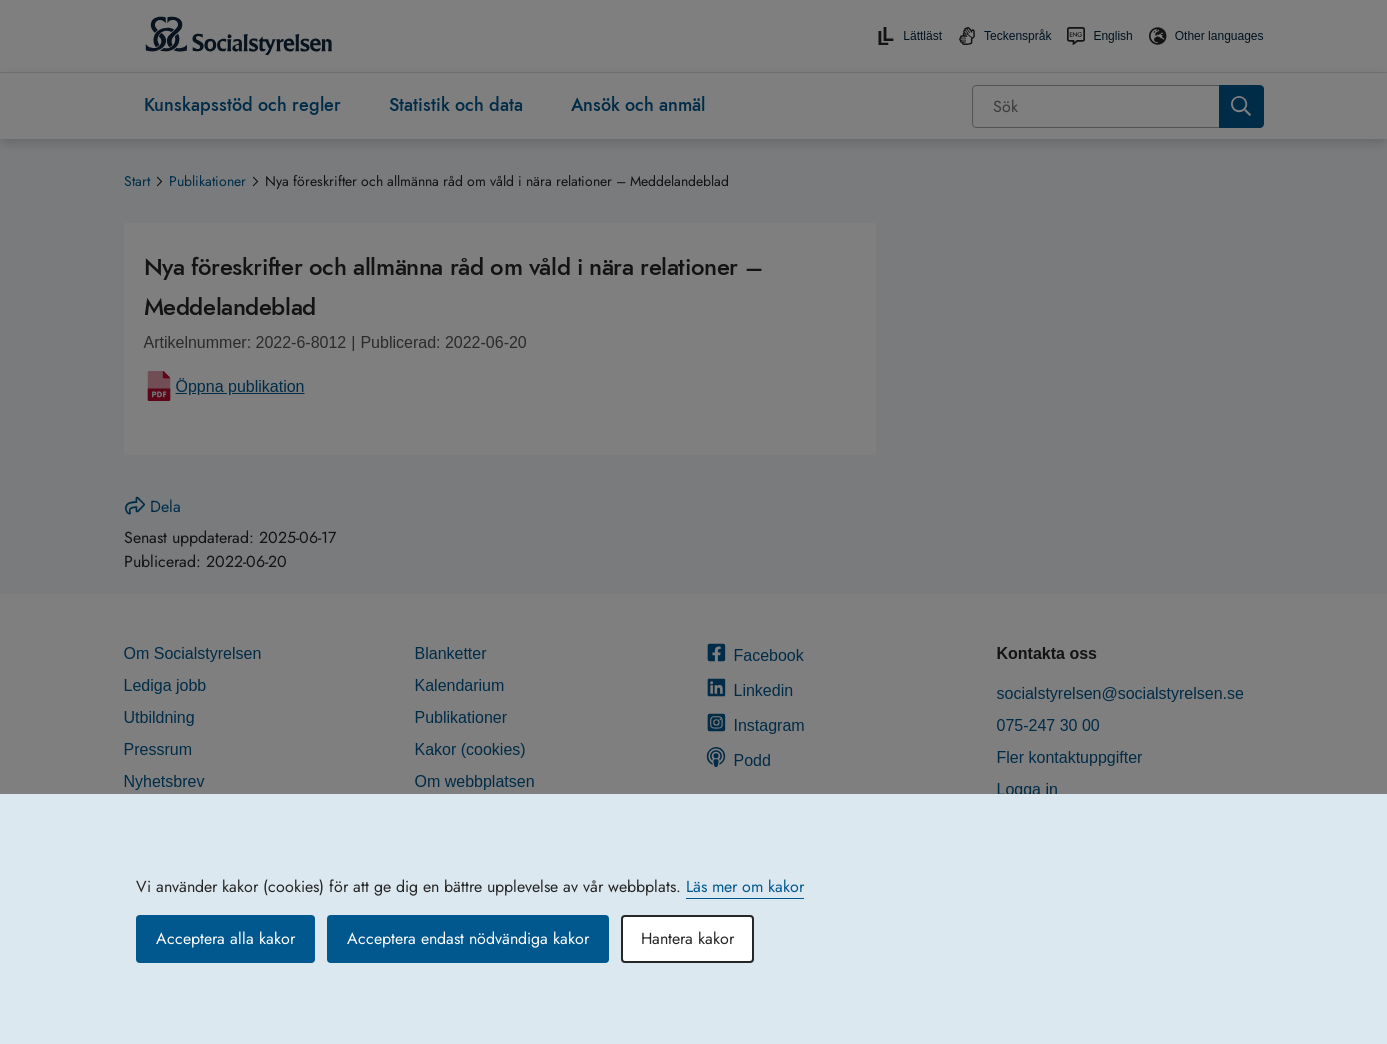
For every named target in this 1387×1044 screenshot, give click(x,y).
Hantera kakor (687, 938)
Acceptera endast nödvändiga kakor (468, 938)
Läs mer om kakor (745, 886)
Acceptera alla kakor (225, 938)
